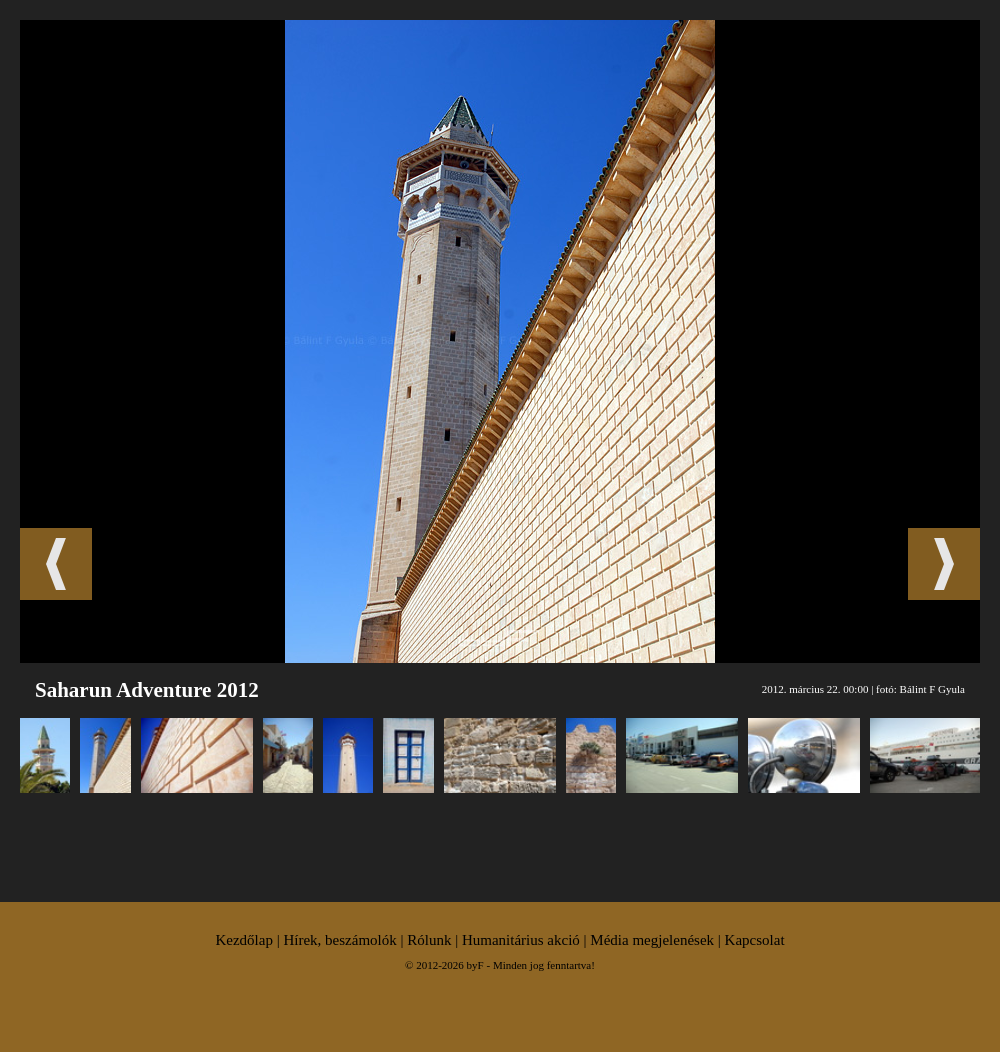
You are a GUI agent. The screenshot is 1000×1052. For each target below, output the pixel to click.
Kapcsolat (755, 940)
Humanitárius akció (521, 940)
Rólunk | (434, 940)
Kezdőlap (243, 940)
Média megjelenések (652, 940)
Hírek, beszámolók (339, 940)
